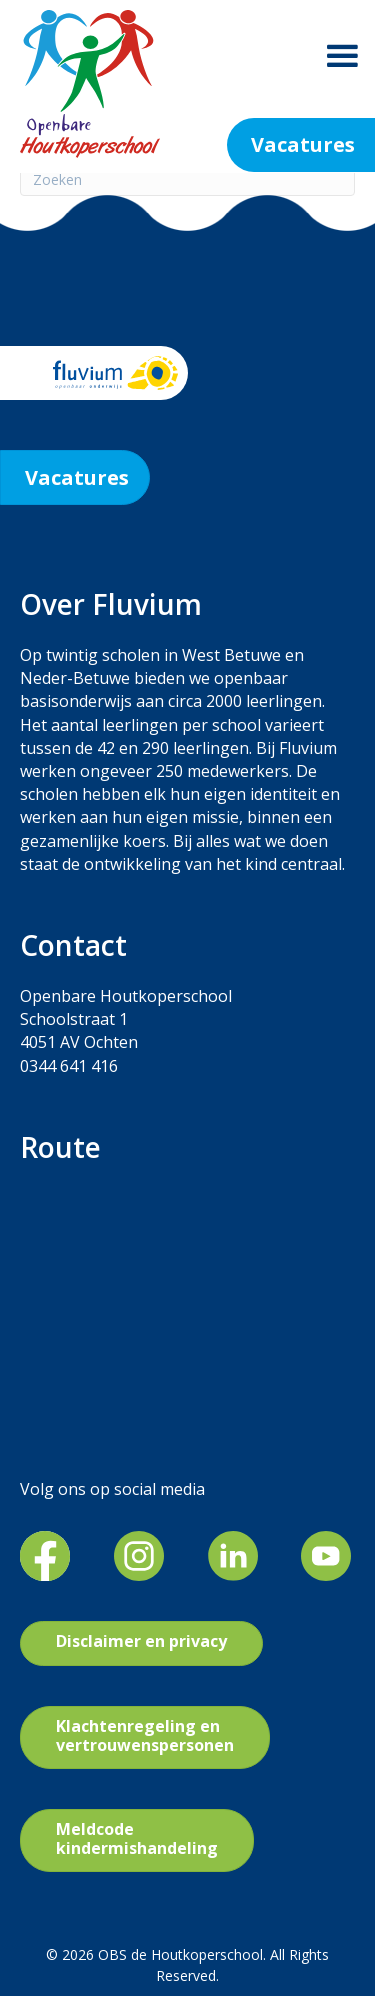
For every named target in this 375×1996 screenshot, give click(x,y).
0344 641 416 (69, 1066)
